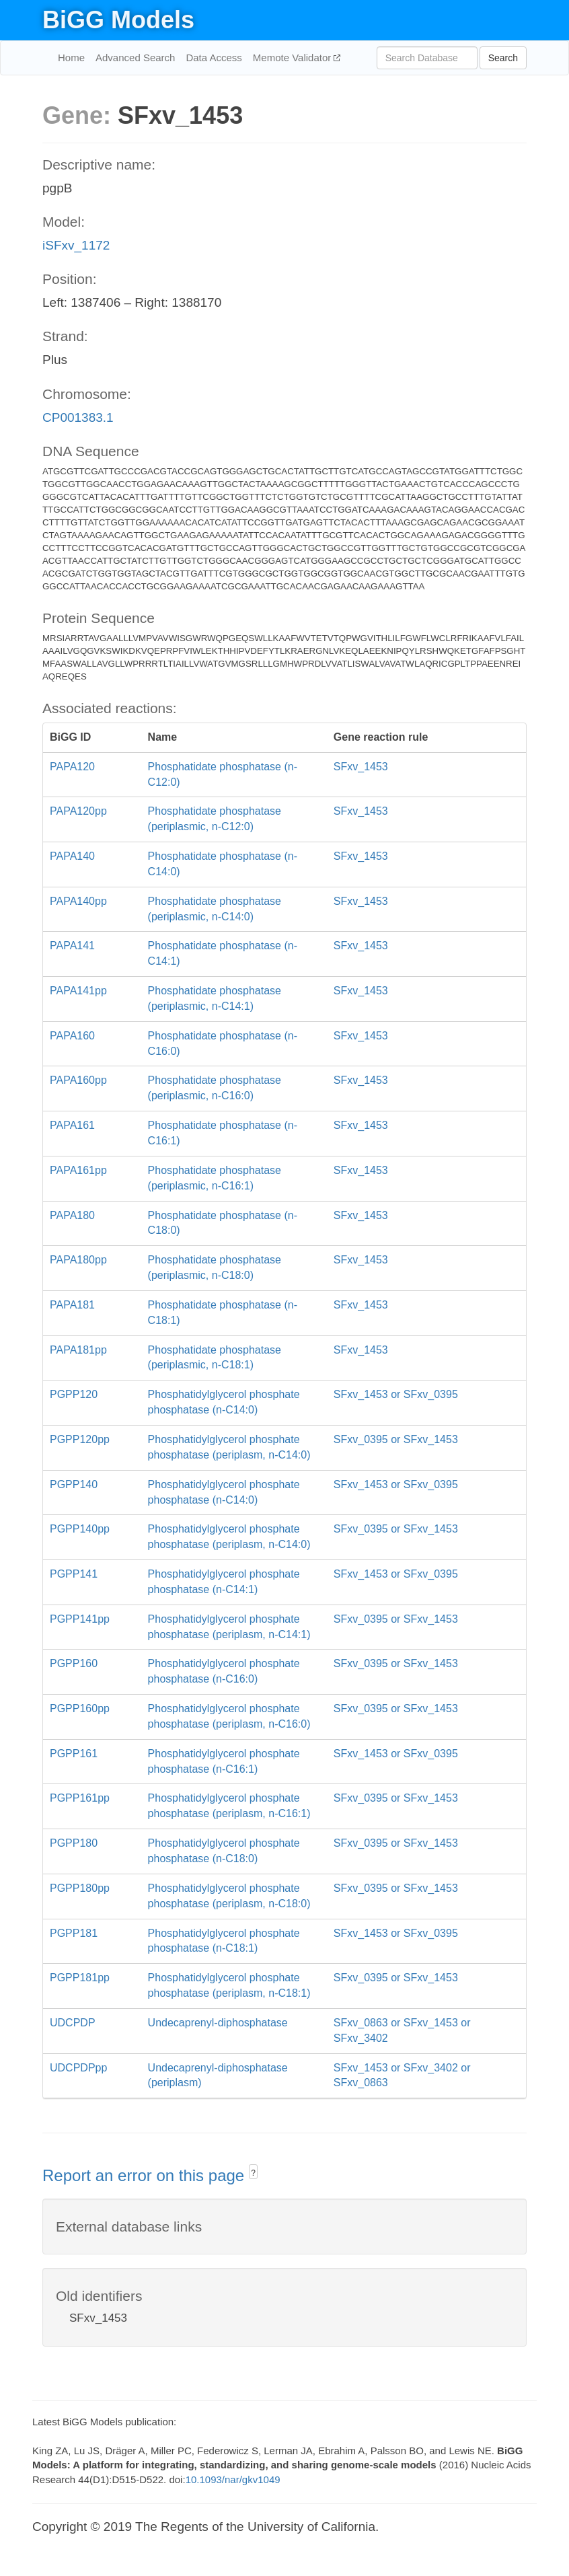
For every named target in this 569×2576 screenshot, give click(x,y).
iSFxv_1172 (76, 245)
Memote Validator (293, 57)
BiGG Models (118, 20)
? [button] (253, 2173)
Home (71, 57)
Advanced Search (135, 57)
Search (503, 57)
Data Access (213, 57)
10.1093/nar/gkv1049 (233, 2479)
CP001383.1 (78, 417)
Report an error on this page (145, 2175)
